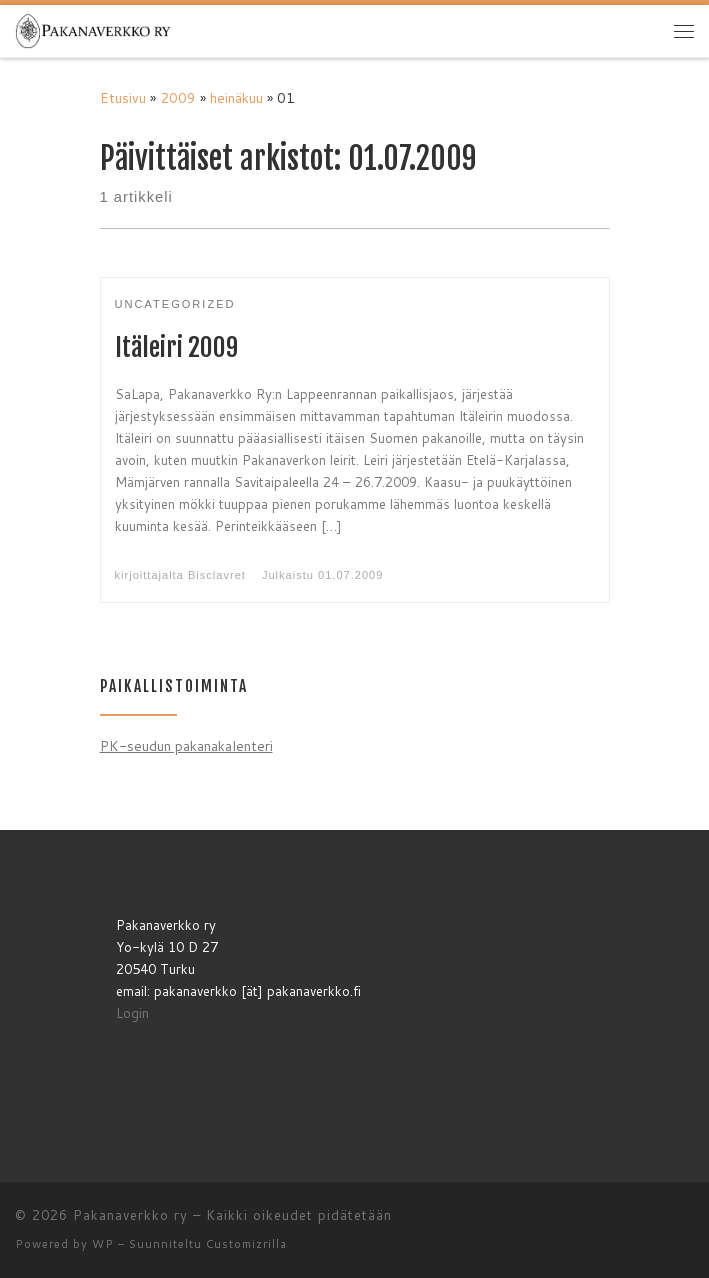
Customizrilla (246, 1244)
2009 (178, 98)
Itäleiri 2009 (176, 347)
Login (132, 1012)
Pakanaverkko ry (130, 1215)
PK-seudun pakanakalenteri (186, 746)
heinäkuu (236, 98)
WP (103, 1244)
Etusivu (123, 98)
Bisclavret (217, 575)
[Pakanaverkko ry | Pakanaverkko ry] (93, 29)
